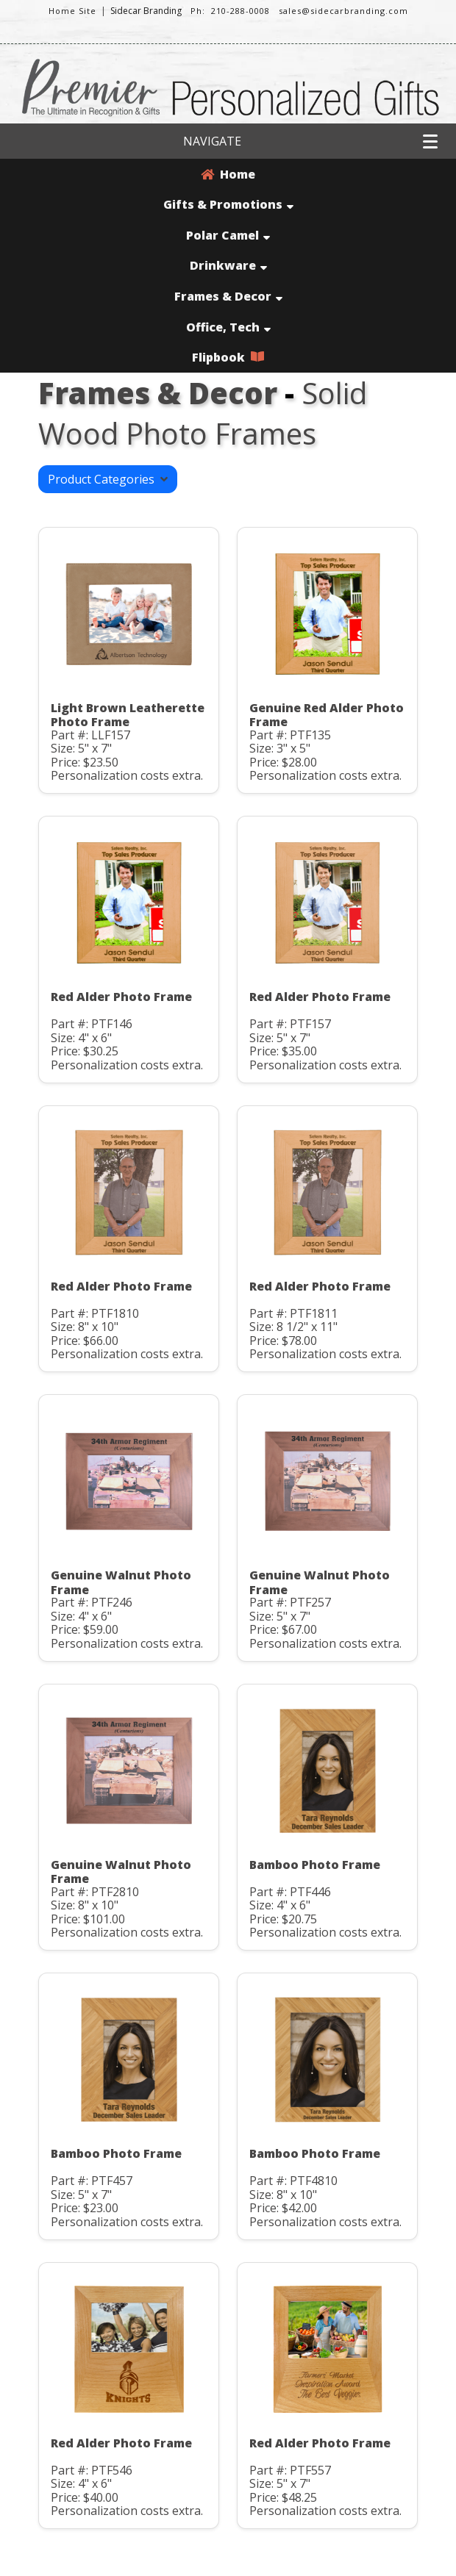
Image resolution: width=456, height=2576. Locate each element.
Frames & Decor (228, 296)
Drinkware (228, 265)
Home (228, 174)
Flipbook (228, 357)
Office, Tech (228, 327)
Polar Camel (228, 235)
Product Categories (108, 479)
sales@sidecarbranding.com (343, 10)
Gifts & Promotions (228, 204)
